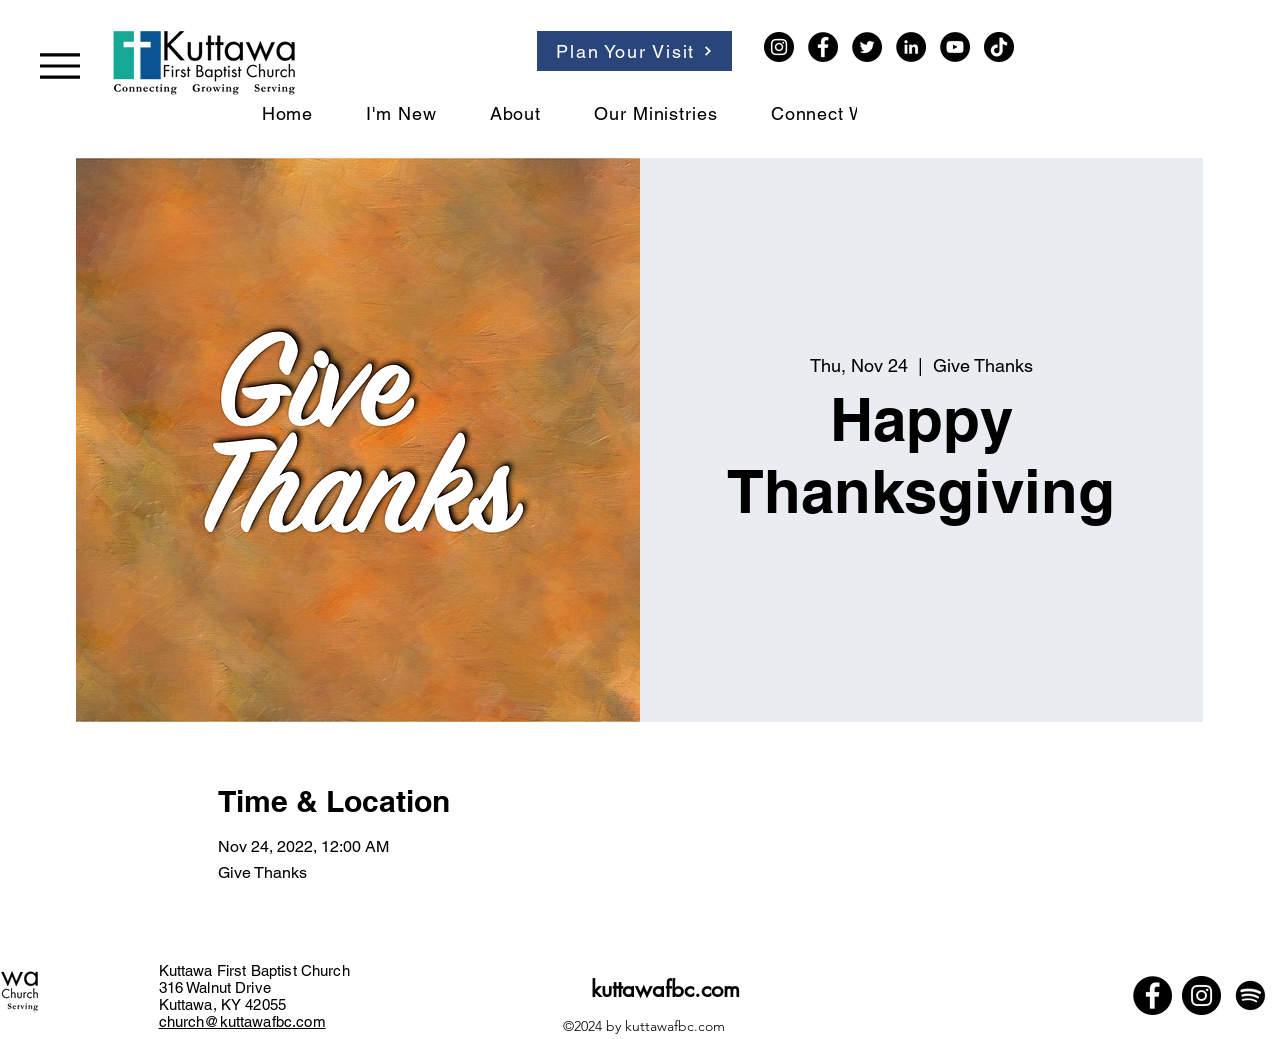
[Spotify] (1250, 995)
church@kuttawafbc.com (242, 1021)
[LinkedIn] (911, 47)
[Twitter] (867, 47)
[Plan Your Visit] (634, 51)
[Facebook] (823, 47)
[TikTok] (999, 47)
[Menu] (60, 65)
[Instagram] (779, 47)
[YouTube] (955, 47)
